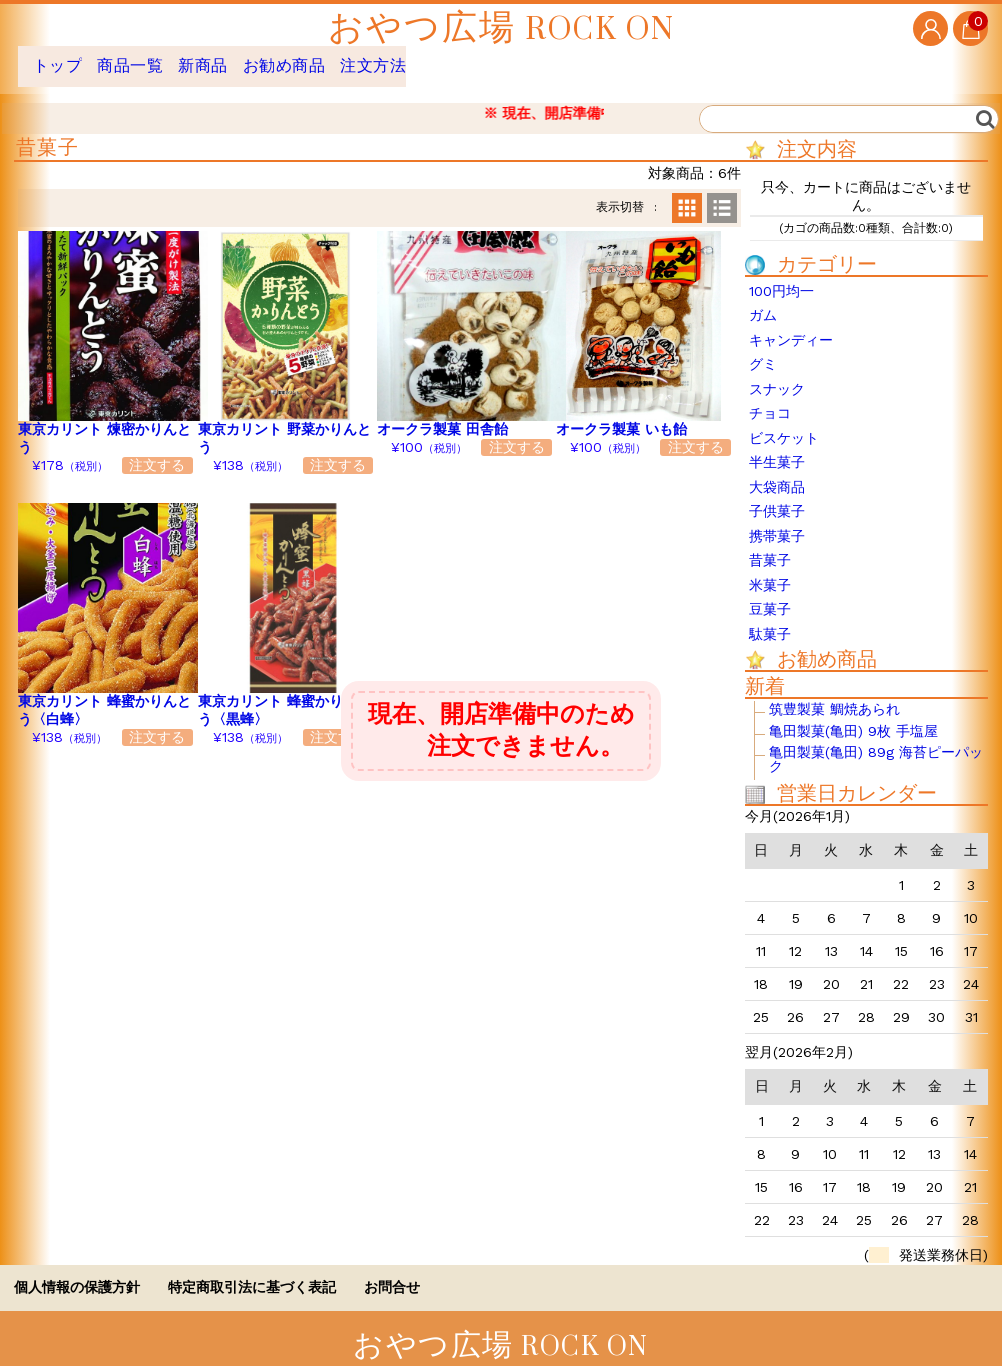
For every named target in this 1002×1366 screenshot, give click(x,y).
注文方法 (458, 58)
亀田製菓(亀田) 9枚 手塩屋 (853, 716)
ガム (763, 300)
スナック (777, 374)
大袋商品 (777, 472)
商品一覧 (152, 58)
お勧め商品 (347, 58)
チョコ (770, 398)
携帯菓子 (777, 521)
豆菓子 (770, 594)
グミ (763, 349)
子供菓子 (777, 496)
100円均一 (781, 276)
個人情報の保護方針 (77, 1272)
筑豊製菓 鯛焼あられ (834, 694)
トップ (60, 58)
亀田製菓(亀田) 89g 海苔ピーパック (876, 744)
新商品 (244, 58)
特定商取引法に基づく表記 (252, 1272)
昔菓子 (770, 545)
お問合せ (392, 1272)
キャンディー (791, 325)
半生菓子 (777, 447)
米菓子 (770, 570)
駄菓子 (770, 619)
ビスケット (784, 423)
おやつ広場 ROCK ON (501, 28)
